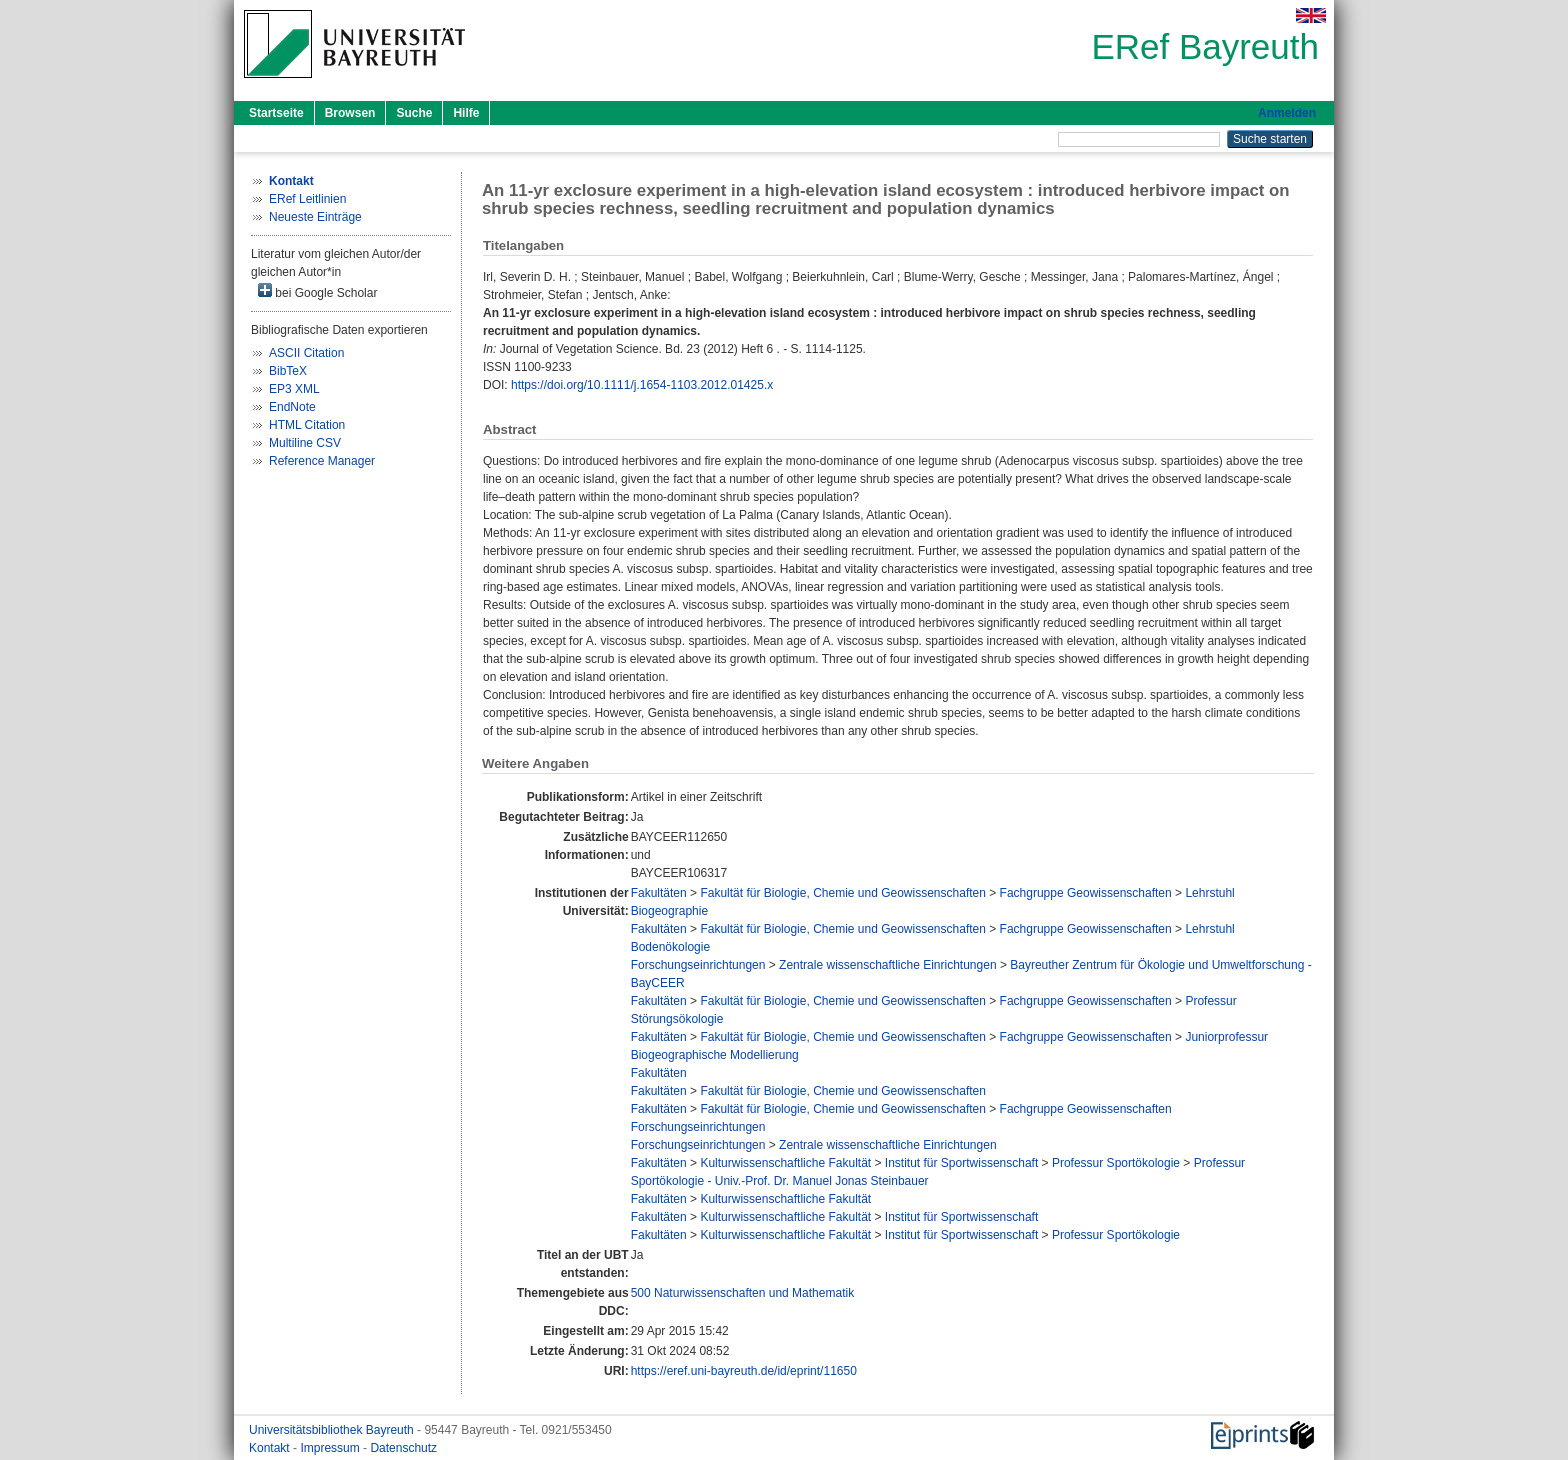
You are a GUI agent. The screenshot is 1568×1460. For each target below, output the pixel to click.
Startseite (276, 113)
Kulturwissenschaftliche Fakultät (785, 1163)
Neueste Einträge (315, 217)
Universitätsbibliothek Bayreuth (333, 1430)
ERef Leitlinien (307, 199)
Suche (414, 113)
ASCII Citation (306, 353)
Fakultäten (659, 893)
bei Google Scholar (317, 291)
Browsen (350, 113)
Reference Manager (322, 461)
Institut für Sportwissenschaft (961, 1163)
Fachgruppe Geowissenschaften (1086, 893)
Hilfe (466, 113)
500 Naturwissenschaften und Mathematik (742, 1293)
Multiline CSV (305, 443)
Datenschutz (403, 1448)
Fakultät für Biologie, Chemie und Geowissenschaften (843, 893)
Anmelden (1287, 113)
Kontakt (271, 1448)
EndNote (292, 407)
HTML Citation (307, 425)
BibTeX (288, 371)
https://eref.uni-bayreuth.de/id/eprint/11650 (744, 1371)
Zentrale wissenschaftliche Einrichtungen (887, 965)
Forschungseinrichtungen (698, 965)
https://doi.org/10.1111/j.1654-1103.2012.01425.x (642, 385)
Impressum (331, 1448)
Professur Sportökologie (1116, 1163)
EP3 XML (294, 389)
